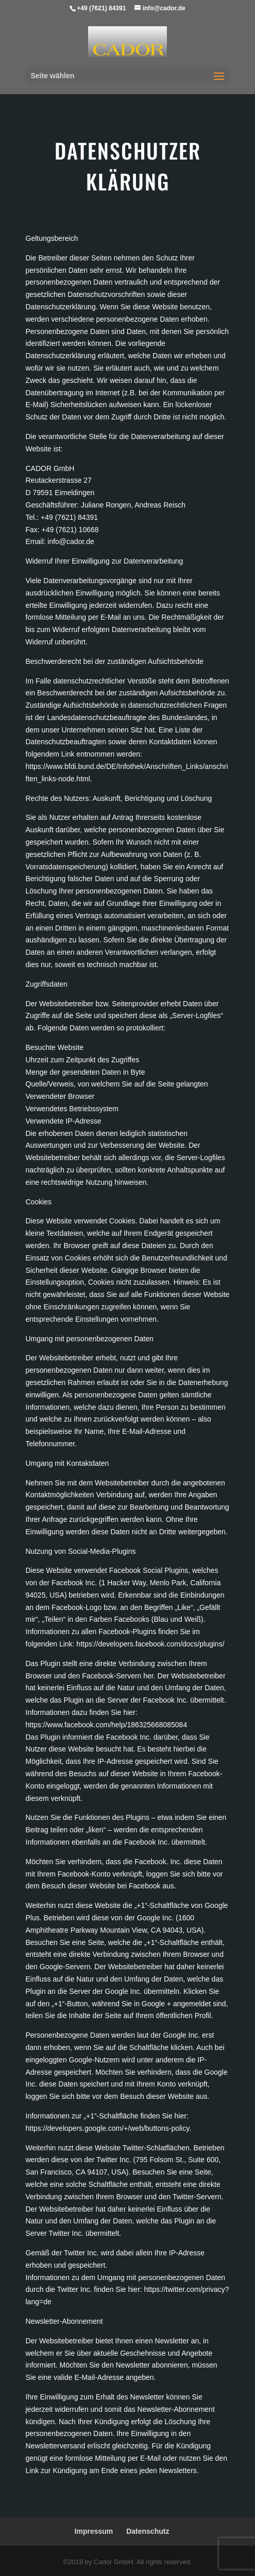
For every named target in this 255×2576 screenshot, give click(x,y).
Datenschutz (147, 2531)
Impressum (94, 2531)
